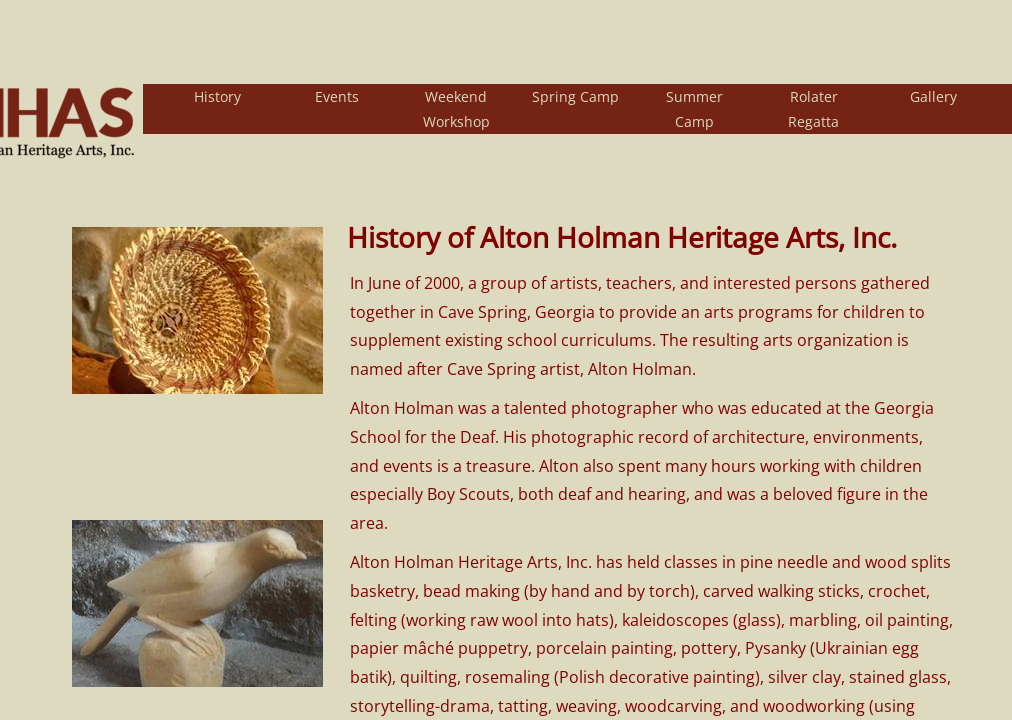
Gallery (933, 96)
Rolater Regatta (813, 109)
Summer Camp (694, 109)
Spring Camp (575, 96)
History (217, 96)
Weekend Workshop (456, 109)
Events (337, 96)
